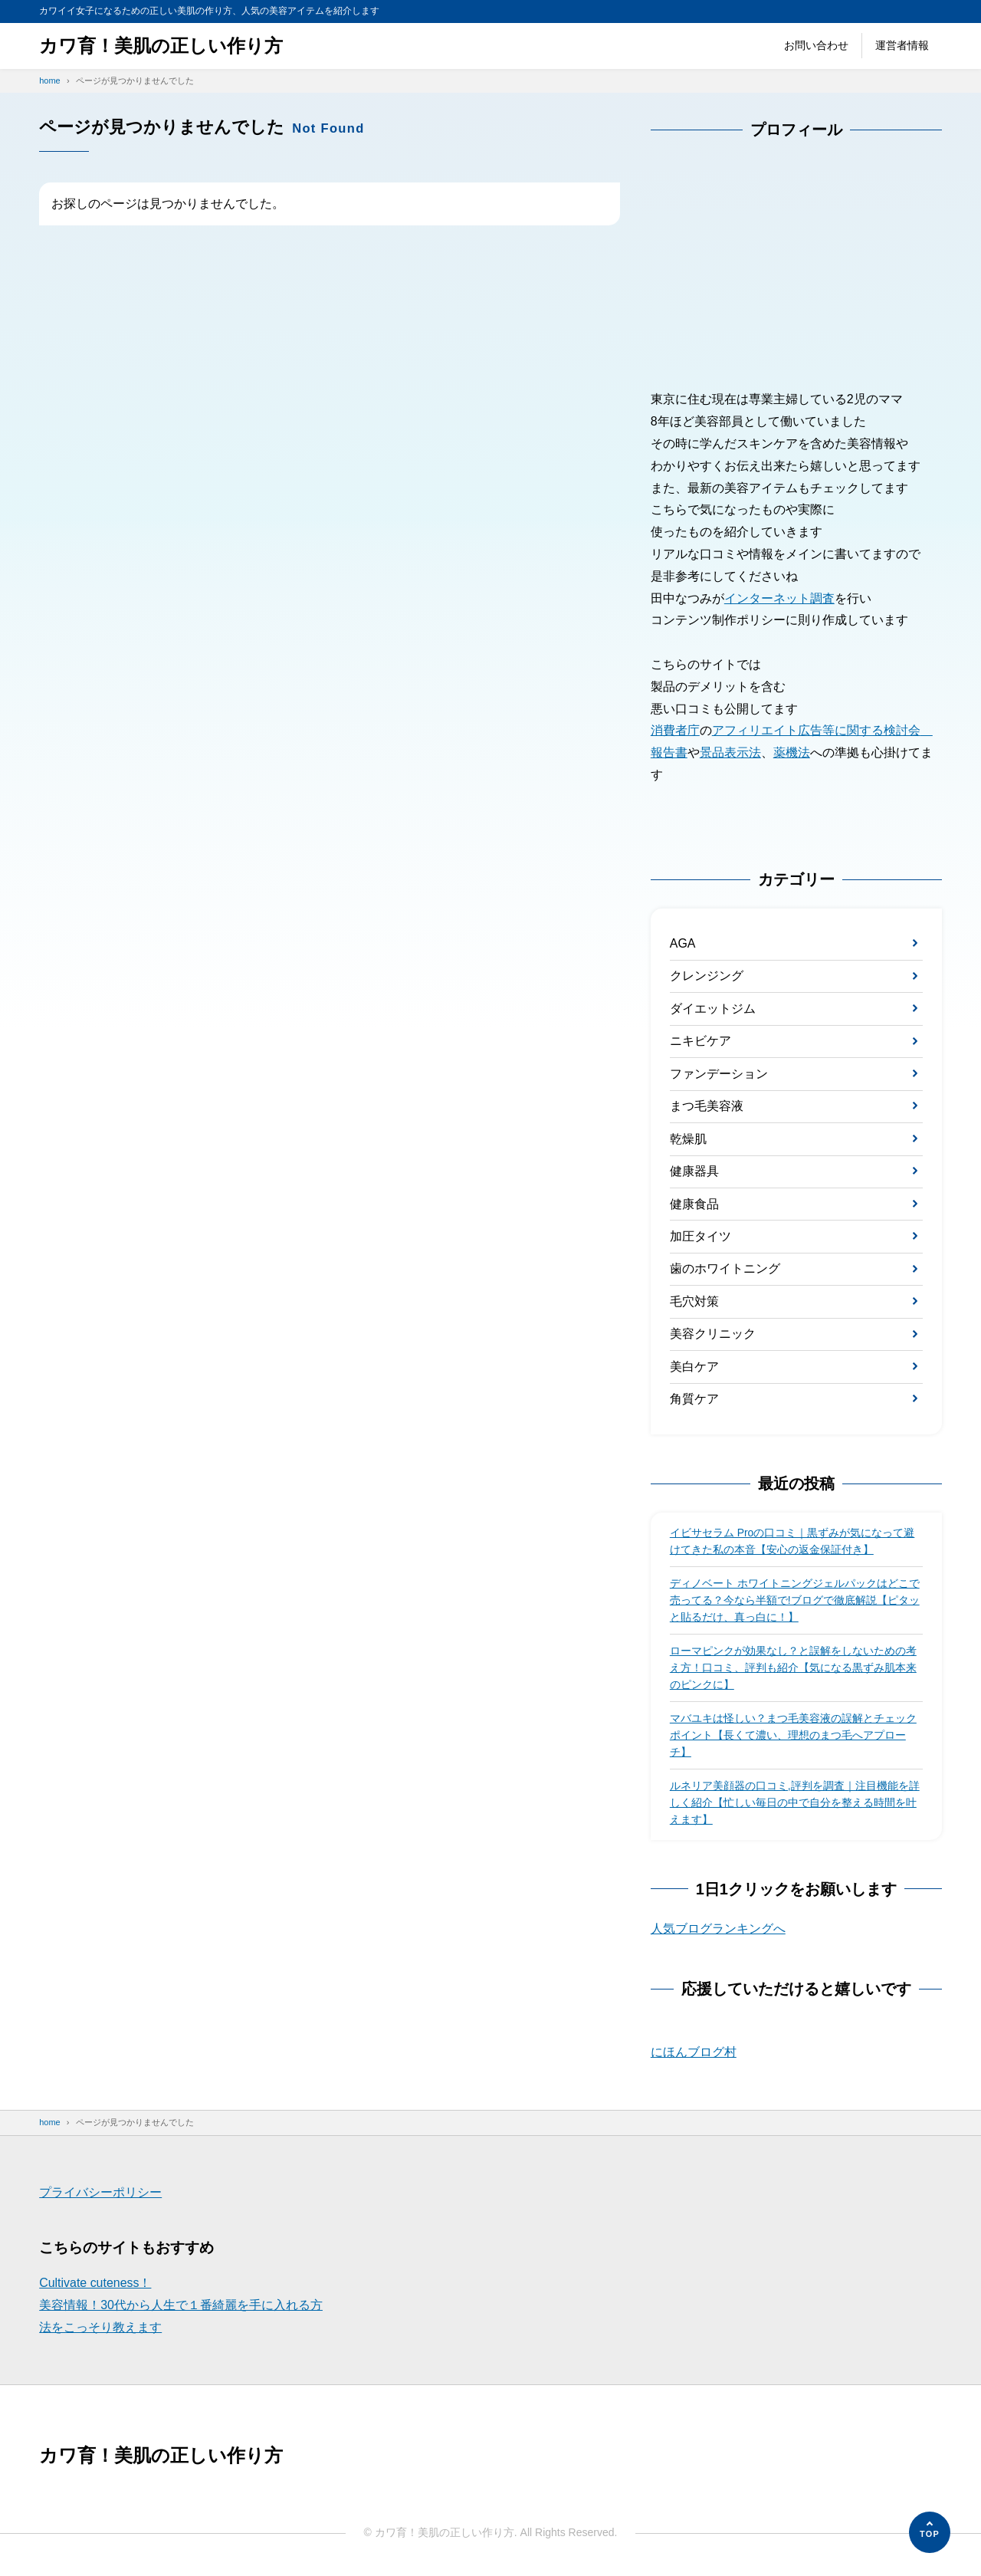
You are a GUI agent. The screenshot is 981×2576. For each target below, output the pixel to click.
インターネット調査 (779, 598)
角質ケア (694, 1400)
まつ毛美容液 (706, 1106)
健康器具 (694, 1171)
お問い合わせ (816, 45)
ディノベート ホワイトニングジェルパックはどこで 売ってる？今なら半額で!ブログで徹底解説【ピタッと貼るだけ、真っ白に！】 (795, 1602)
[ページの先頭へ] (929, 2532)
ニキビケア (700, 1041)
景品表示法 (730, 752)
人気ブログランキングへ (718, 1930)
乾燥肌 (688, 1138)
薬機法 (791, 752)
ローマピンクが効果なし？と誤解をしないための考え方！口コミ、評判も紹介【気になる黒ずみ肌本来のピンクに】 (793, 1669)
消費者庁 (675, 730)
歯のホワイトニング (725, 1269)
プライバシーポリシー (100, 2194)
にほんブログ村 (694, 2054)
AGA (683, 943)
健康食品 (694, 1204)
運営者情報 (902, 45)
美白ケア (694, 1367)
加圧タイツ (700, 1237)
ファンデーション (719, 1073)
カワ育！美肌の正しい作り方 (161, 45)
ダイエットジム (713, 1008)
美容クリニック (713, 1335)
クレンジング (706, 976)
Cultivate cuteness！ (95, 2285)
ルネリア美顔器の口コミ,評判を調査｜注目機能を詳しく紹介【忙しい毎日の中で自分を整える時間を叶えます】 (795, 1804)
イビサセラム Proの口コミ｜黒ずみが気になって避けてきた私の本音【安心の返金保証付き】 (792, 1542)
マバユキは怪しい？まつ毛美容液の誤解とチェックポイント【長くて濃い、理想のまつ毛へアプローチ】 (793, 1737)
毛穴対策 (694, 1302)
